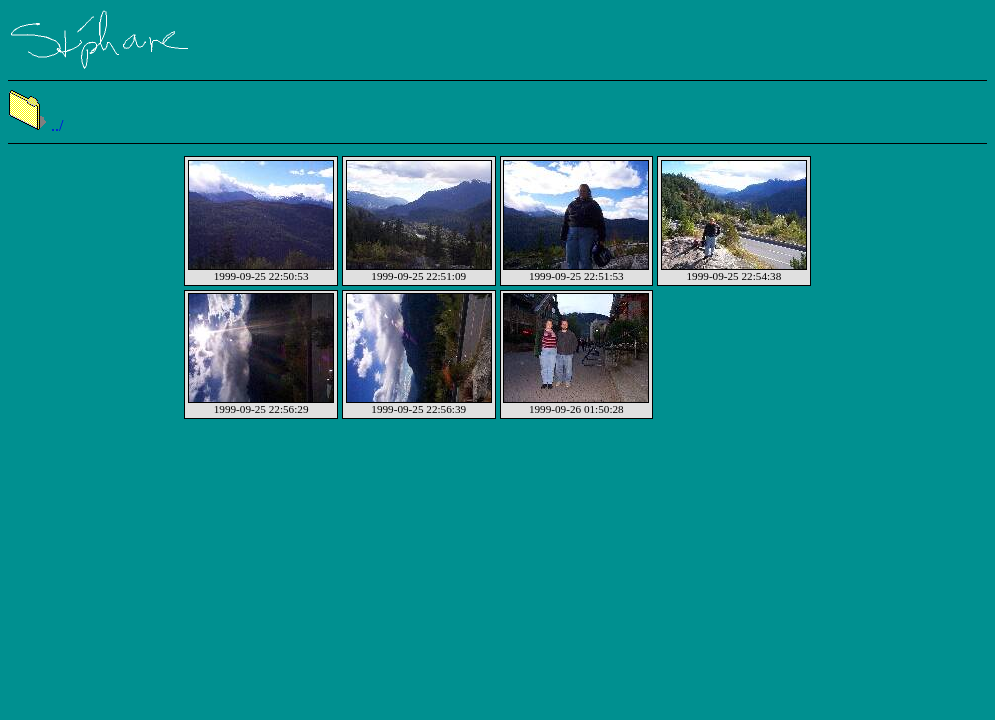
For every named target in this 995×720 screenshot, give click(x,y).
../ (35, 125)
